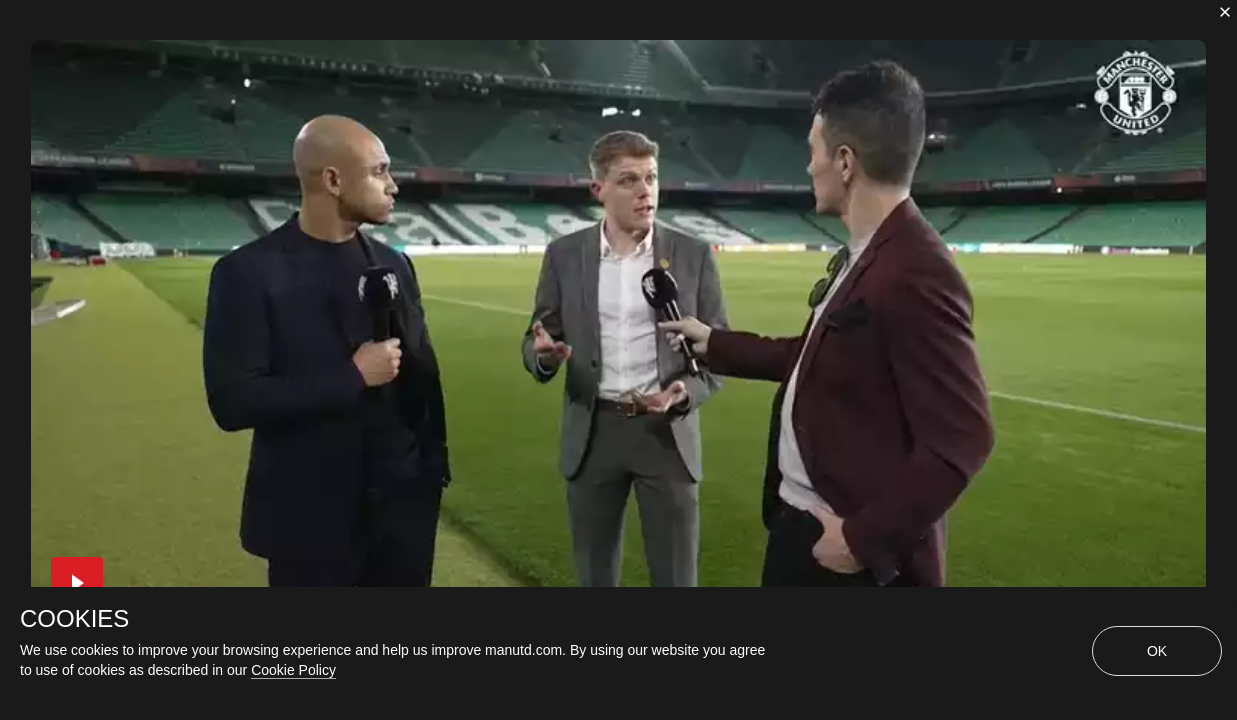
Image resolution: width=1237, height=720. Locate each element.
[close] (1225, 12)
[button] (77, 583)
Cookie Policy (293, 670)
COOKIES (74, 619)
